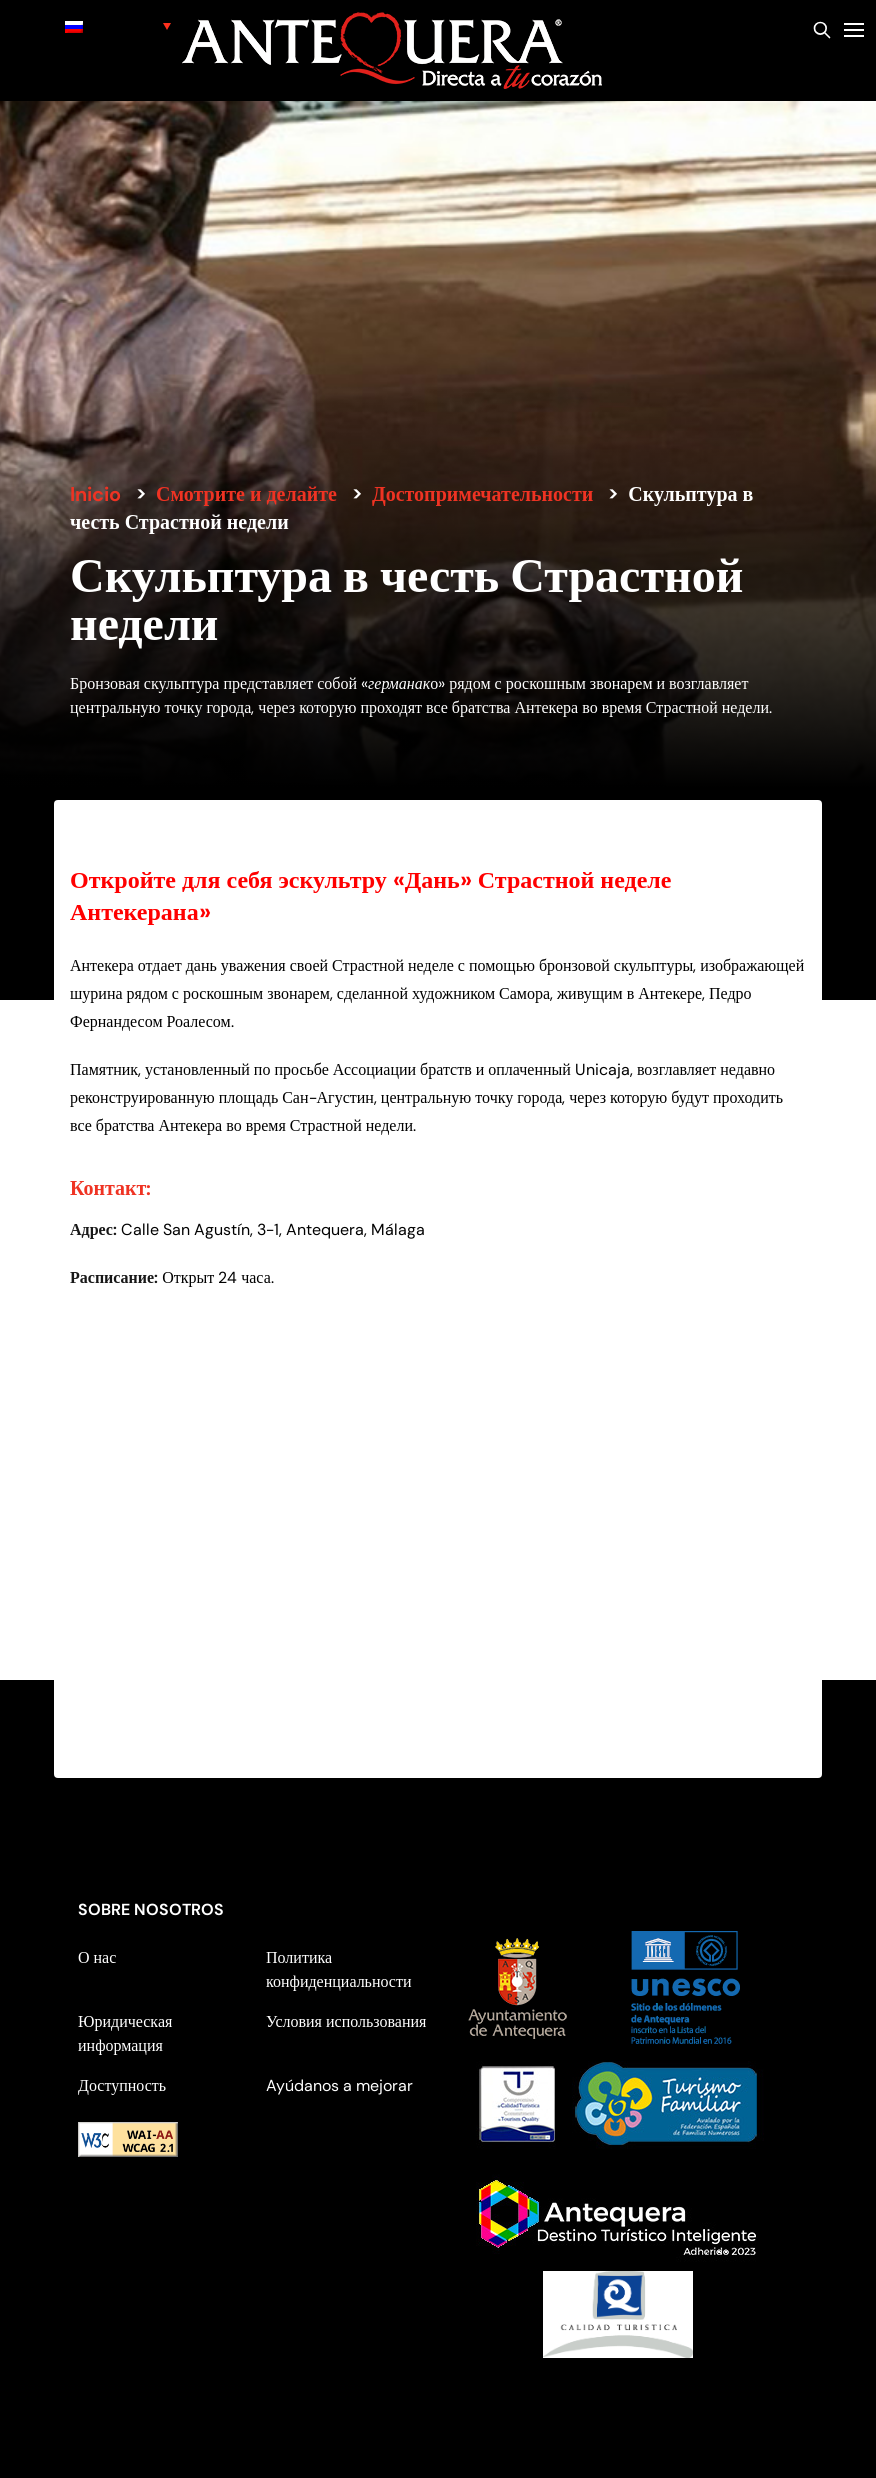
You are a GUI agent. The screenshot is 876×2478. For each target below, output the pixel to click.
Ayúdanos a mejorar (339, 2085)
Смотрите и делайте (246, 494)
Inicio (95, 494)
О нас (97, 1957)
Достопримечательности (482, 494)
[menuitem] (118, 25)
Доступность (122, 2085)
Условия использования (346, 2021)
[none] (118, 25)
